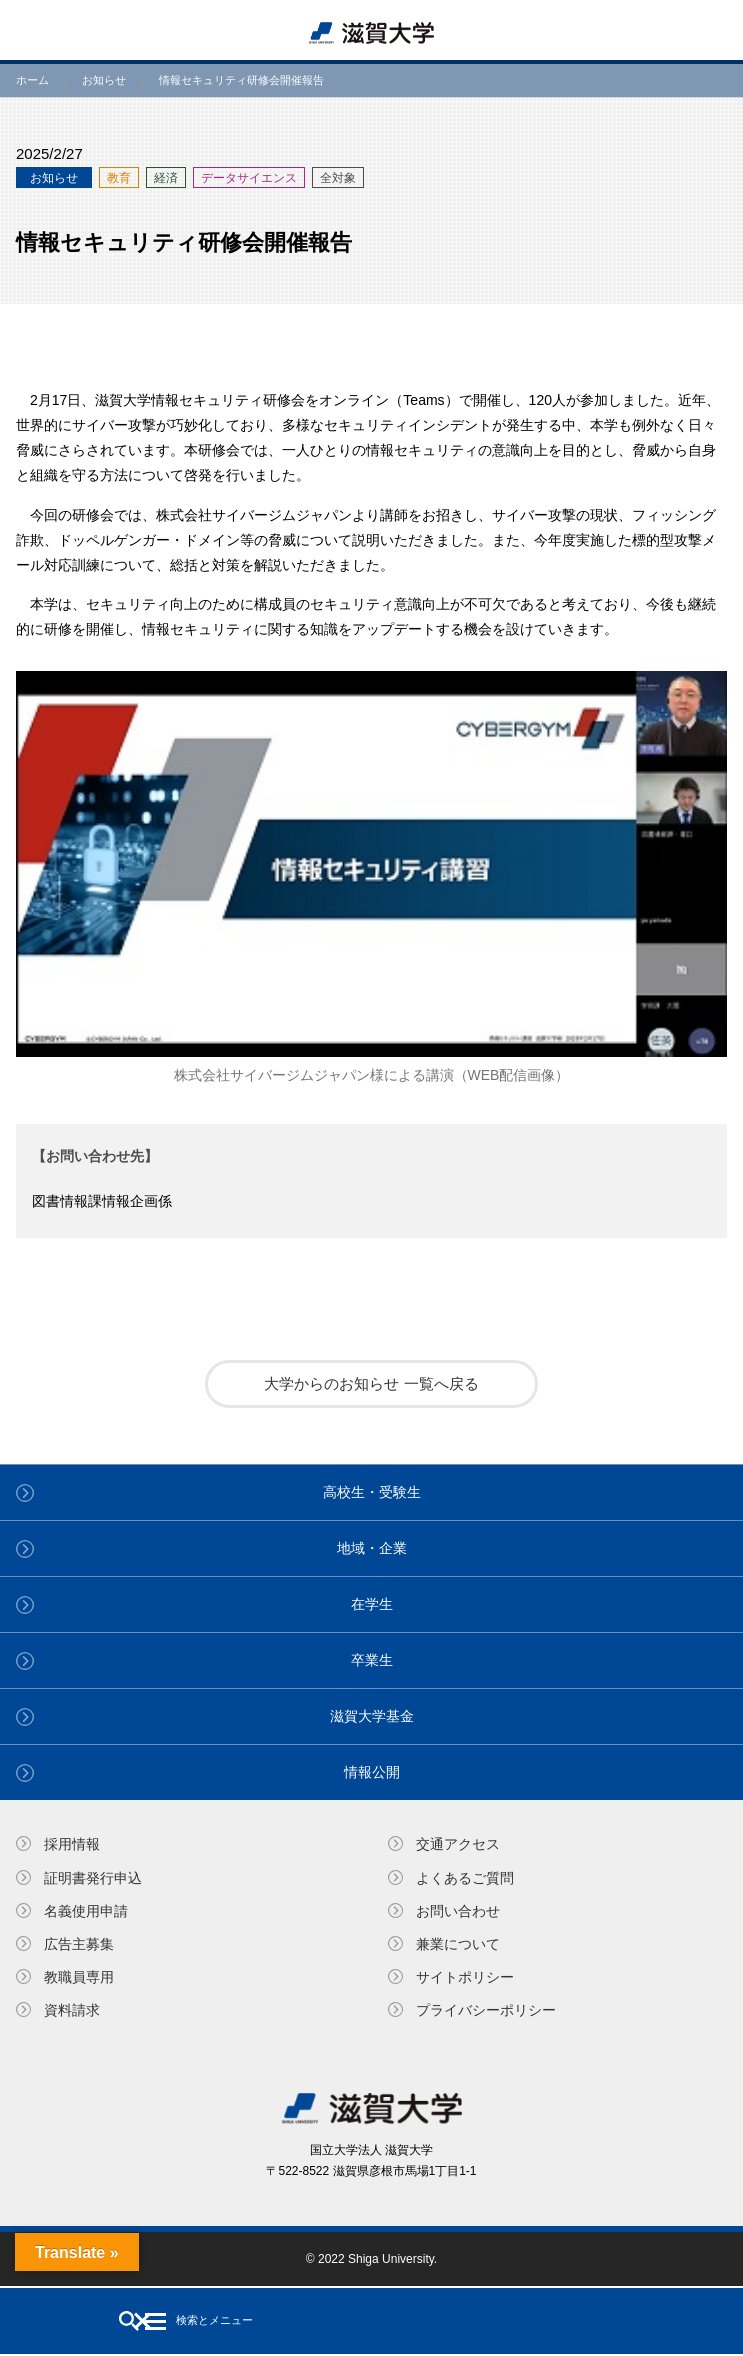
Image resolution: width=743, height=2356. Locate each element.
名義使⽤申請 (86, 1911)
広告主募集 (79, 1944)
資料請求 (72, 2010)
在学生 (372, 1604)
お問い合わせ (458, 1911)
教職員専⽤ (79, 1977)
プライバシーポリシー (486, 2010)
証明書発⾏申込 (93, 1878)
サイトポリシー (465, 1977)
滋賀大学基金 (372, 1716)
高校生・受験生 (372, 1492)
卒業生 (372, 1660)
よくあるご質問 (465, 1878)
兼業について (458, 1944)
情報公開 (372, 1772)
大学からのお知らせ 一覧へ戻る (371, 1383)
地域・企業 (372, 1548)
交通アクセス (458, 1844)
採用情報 (72, 1844)
